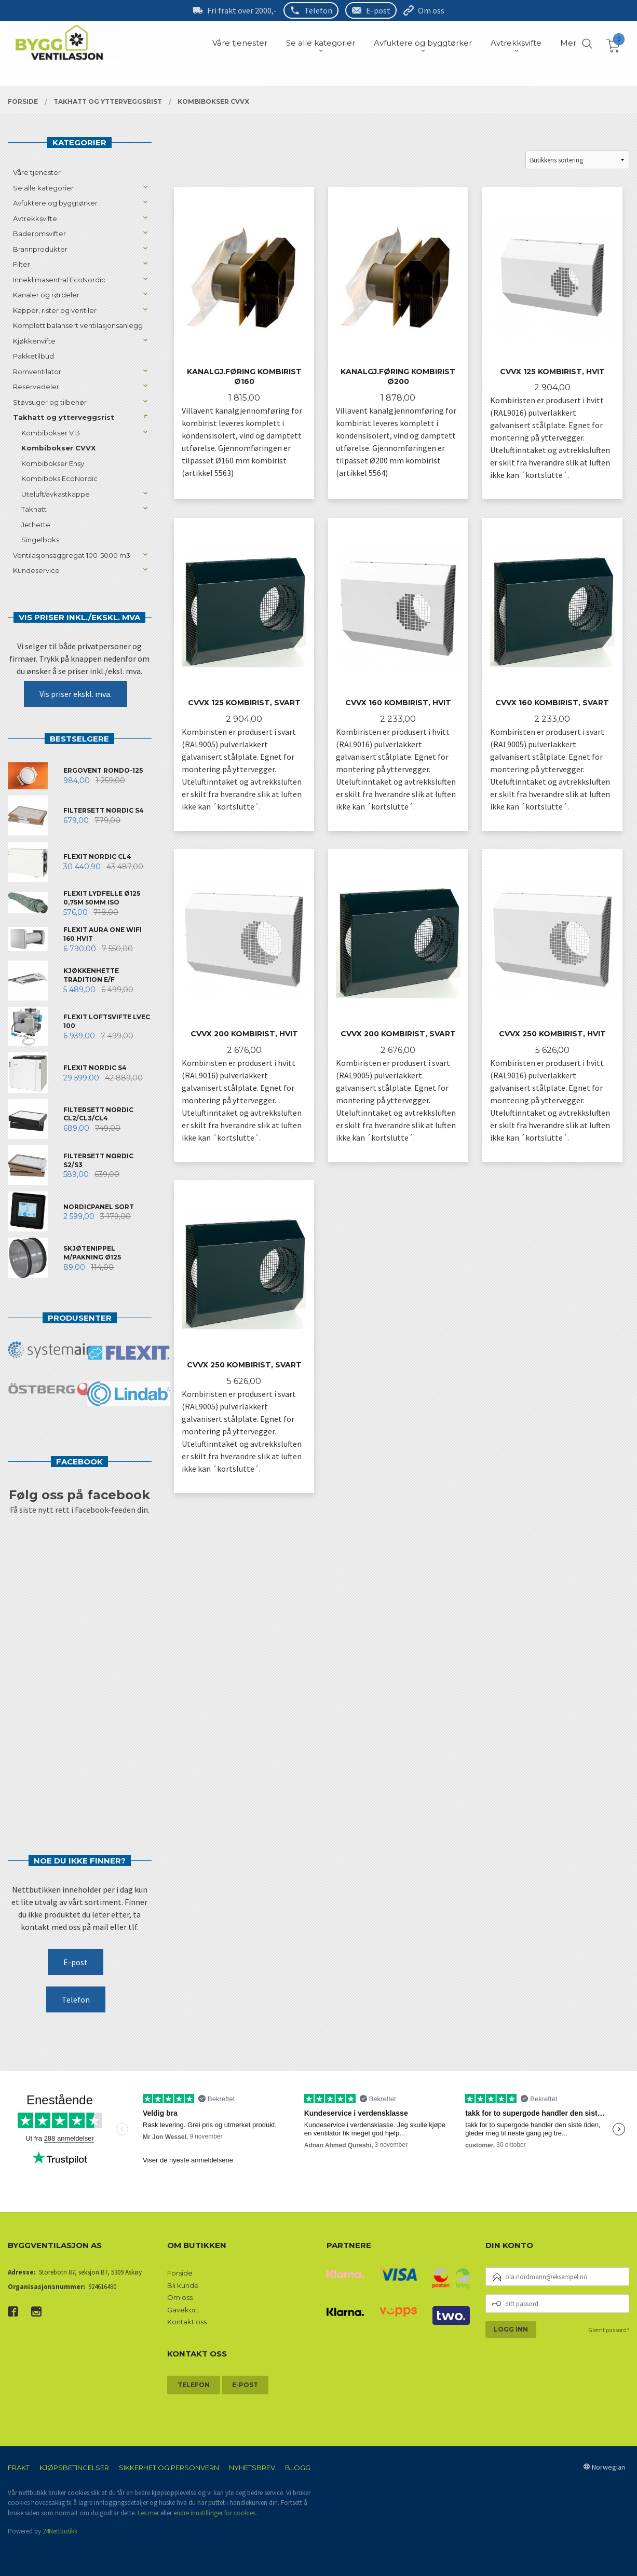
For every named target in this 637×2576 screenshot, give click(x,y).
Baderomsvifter (39, 233)
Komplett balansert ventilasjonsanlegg (78, 325)
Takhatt (34, 509)
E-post (378, 10)
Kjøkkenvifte (34, 341)
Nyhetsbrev (252, 2467)
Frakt (19, 2467)
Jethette (35, 524)
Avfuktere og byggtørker (55, 203)
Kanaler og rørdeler (46, 295)
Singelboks (40, 540)
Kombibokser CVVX (58, 448)
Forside (180, 2273)
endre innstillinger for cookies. (215, 2513)
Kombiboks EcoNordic (59, 478)
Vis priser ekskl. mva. (75, 694)
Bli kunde (183, 2285)
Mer (568, 43)
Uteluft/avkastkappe (55, 494)
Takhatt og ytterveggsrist (63, 417)
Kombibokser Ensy (52, 463)
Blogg (297, 2467)
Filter (21, 264)
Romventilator (37, 371)
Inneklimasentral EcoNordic (59, 280)
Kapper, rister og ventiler (55, 310)
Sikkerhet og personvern (169, 2467)
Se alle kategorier (43, 188)
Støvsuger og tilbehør (50, 402)
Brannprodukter (40, 249)
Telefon (318, 10)
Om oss (431, 10)
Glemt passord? (608, 2330)
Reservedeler (36, 386)
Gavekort (183, 2310)
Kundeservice (36, 570)
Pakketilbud (33, 356)
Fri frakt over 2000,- (242, 10)
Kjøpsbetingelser (74, 2467)
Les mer (148, 2513)
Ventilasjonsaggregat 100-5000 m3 (71, 555)
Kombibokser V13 (50, 433)
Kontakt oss (187, 2322)
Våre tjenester (37, 172)
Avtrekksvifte (35, 218)
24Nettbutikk (60, 2531)
